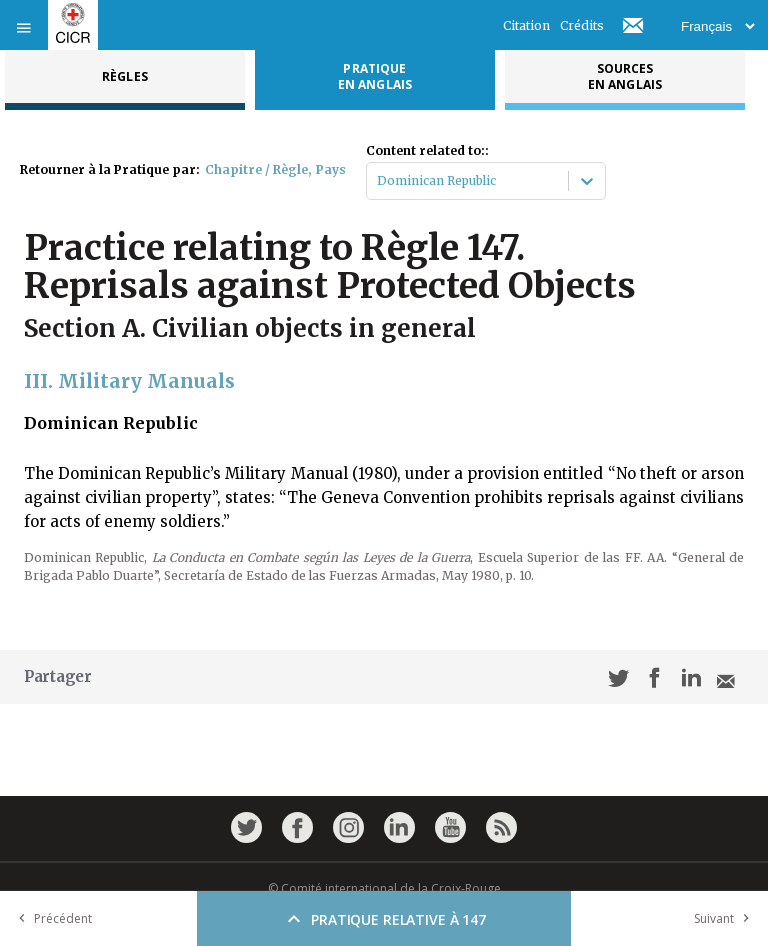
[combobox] (378, 181)
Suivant (726, 918)
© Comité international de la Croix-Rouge (384, 888)
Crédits (582, 25)
